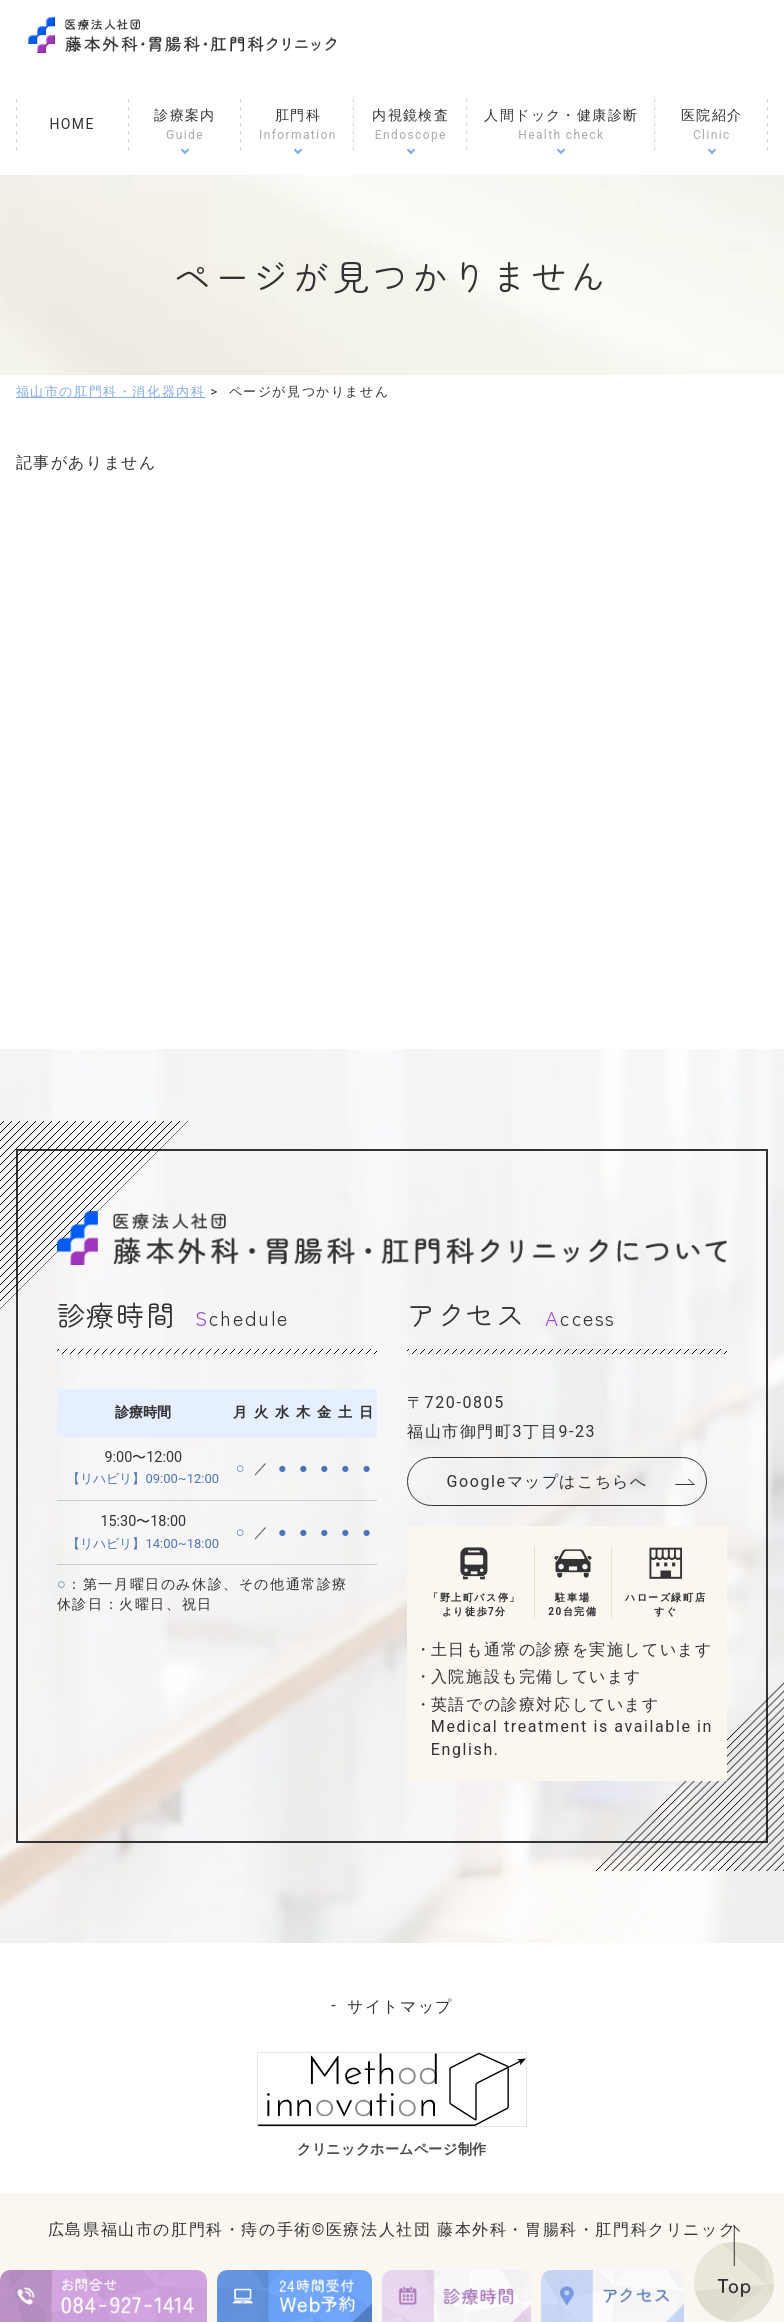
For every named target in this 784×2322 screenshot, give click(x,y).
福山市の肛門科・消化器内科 (111, 391)
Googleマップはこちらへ (547, 1481)
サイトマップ (400, 2006)
